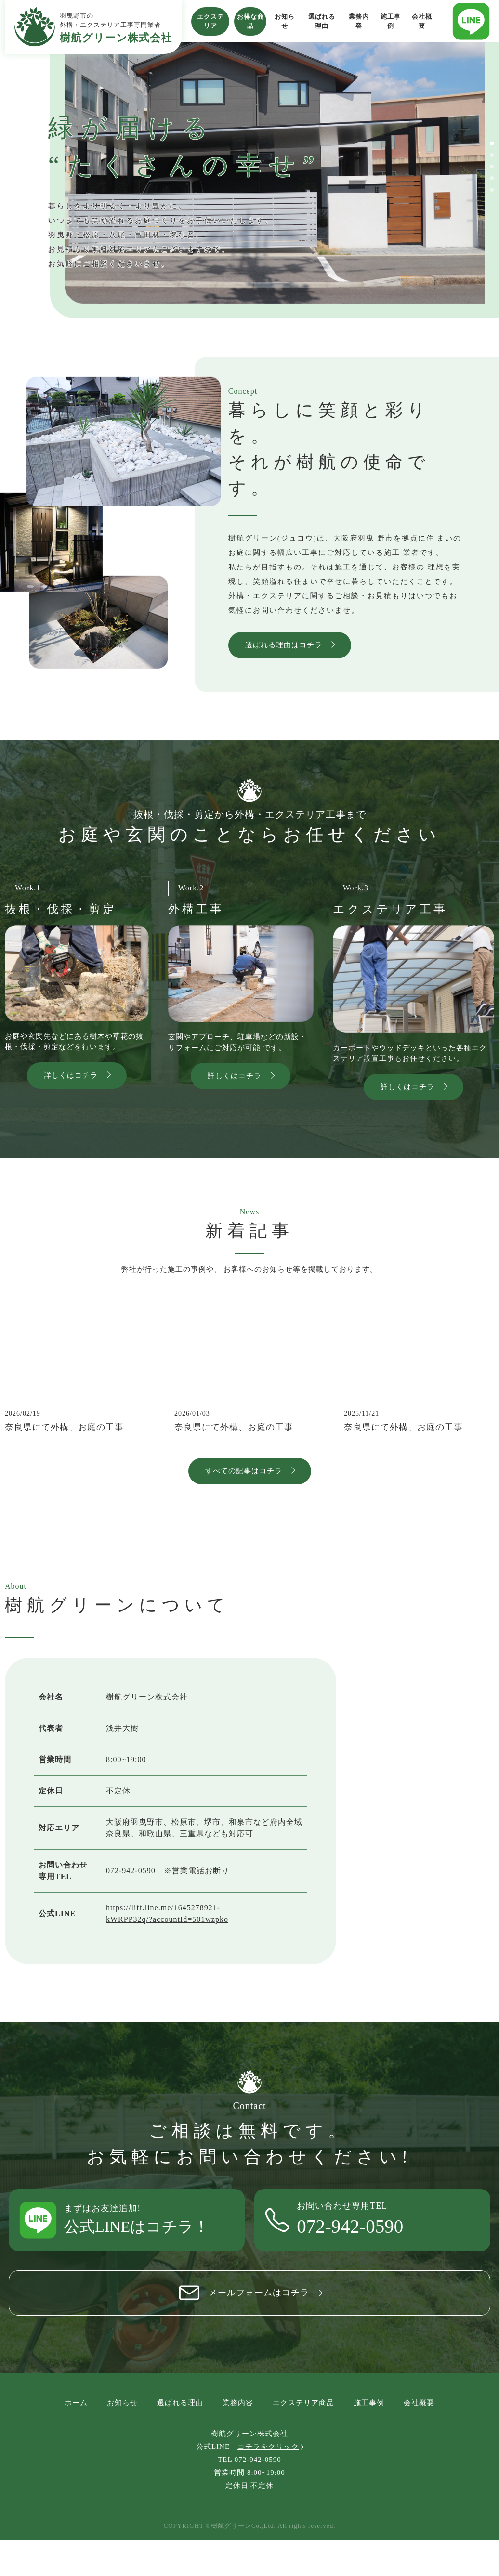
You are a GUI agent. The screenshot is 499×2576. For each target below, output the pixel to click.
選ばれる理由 (321, 21)
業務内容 (359, 21)
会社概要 (422, 21)
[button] (492, 143)
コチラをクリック (268, 2482)
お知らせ (285, 21)
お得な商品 (250, 21)
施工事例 (391, 21)
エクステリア (210, 21)
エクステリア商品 (303, 2438)
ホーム (76, 2438)
